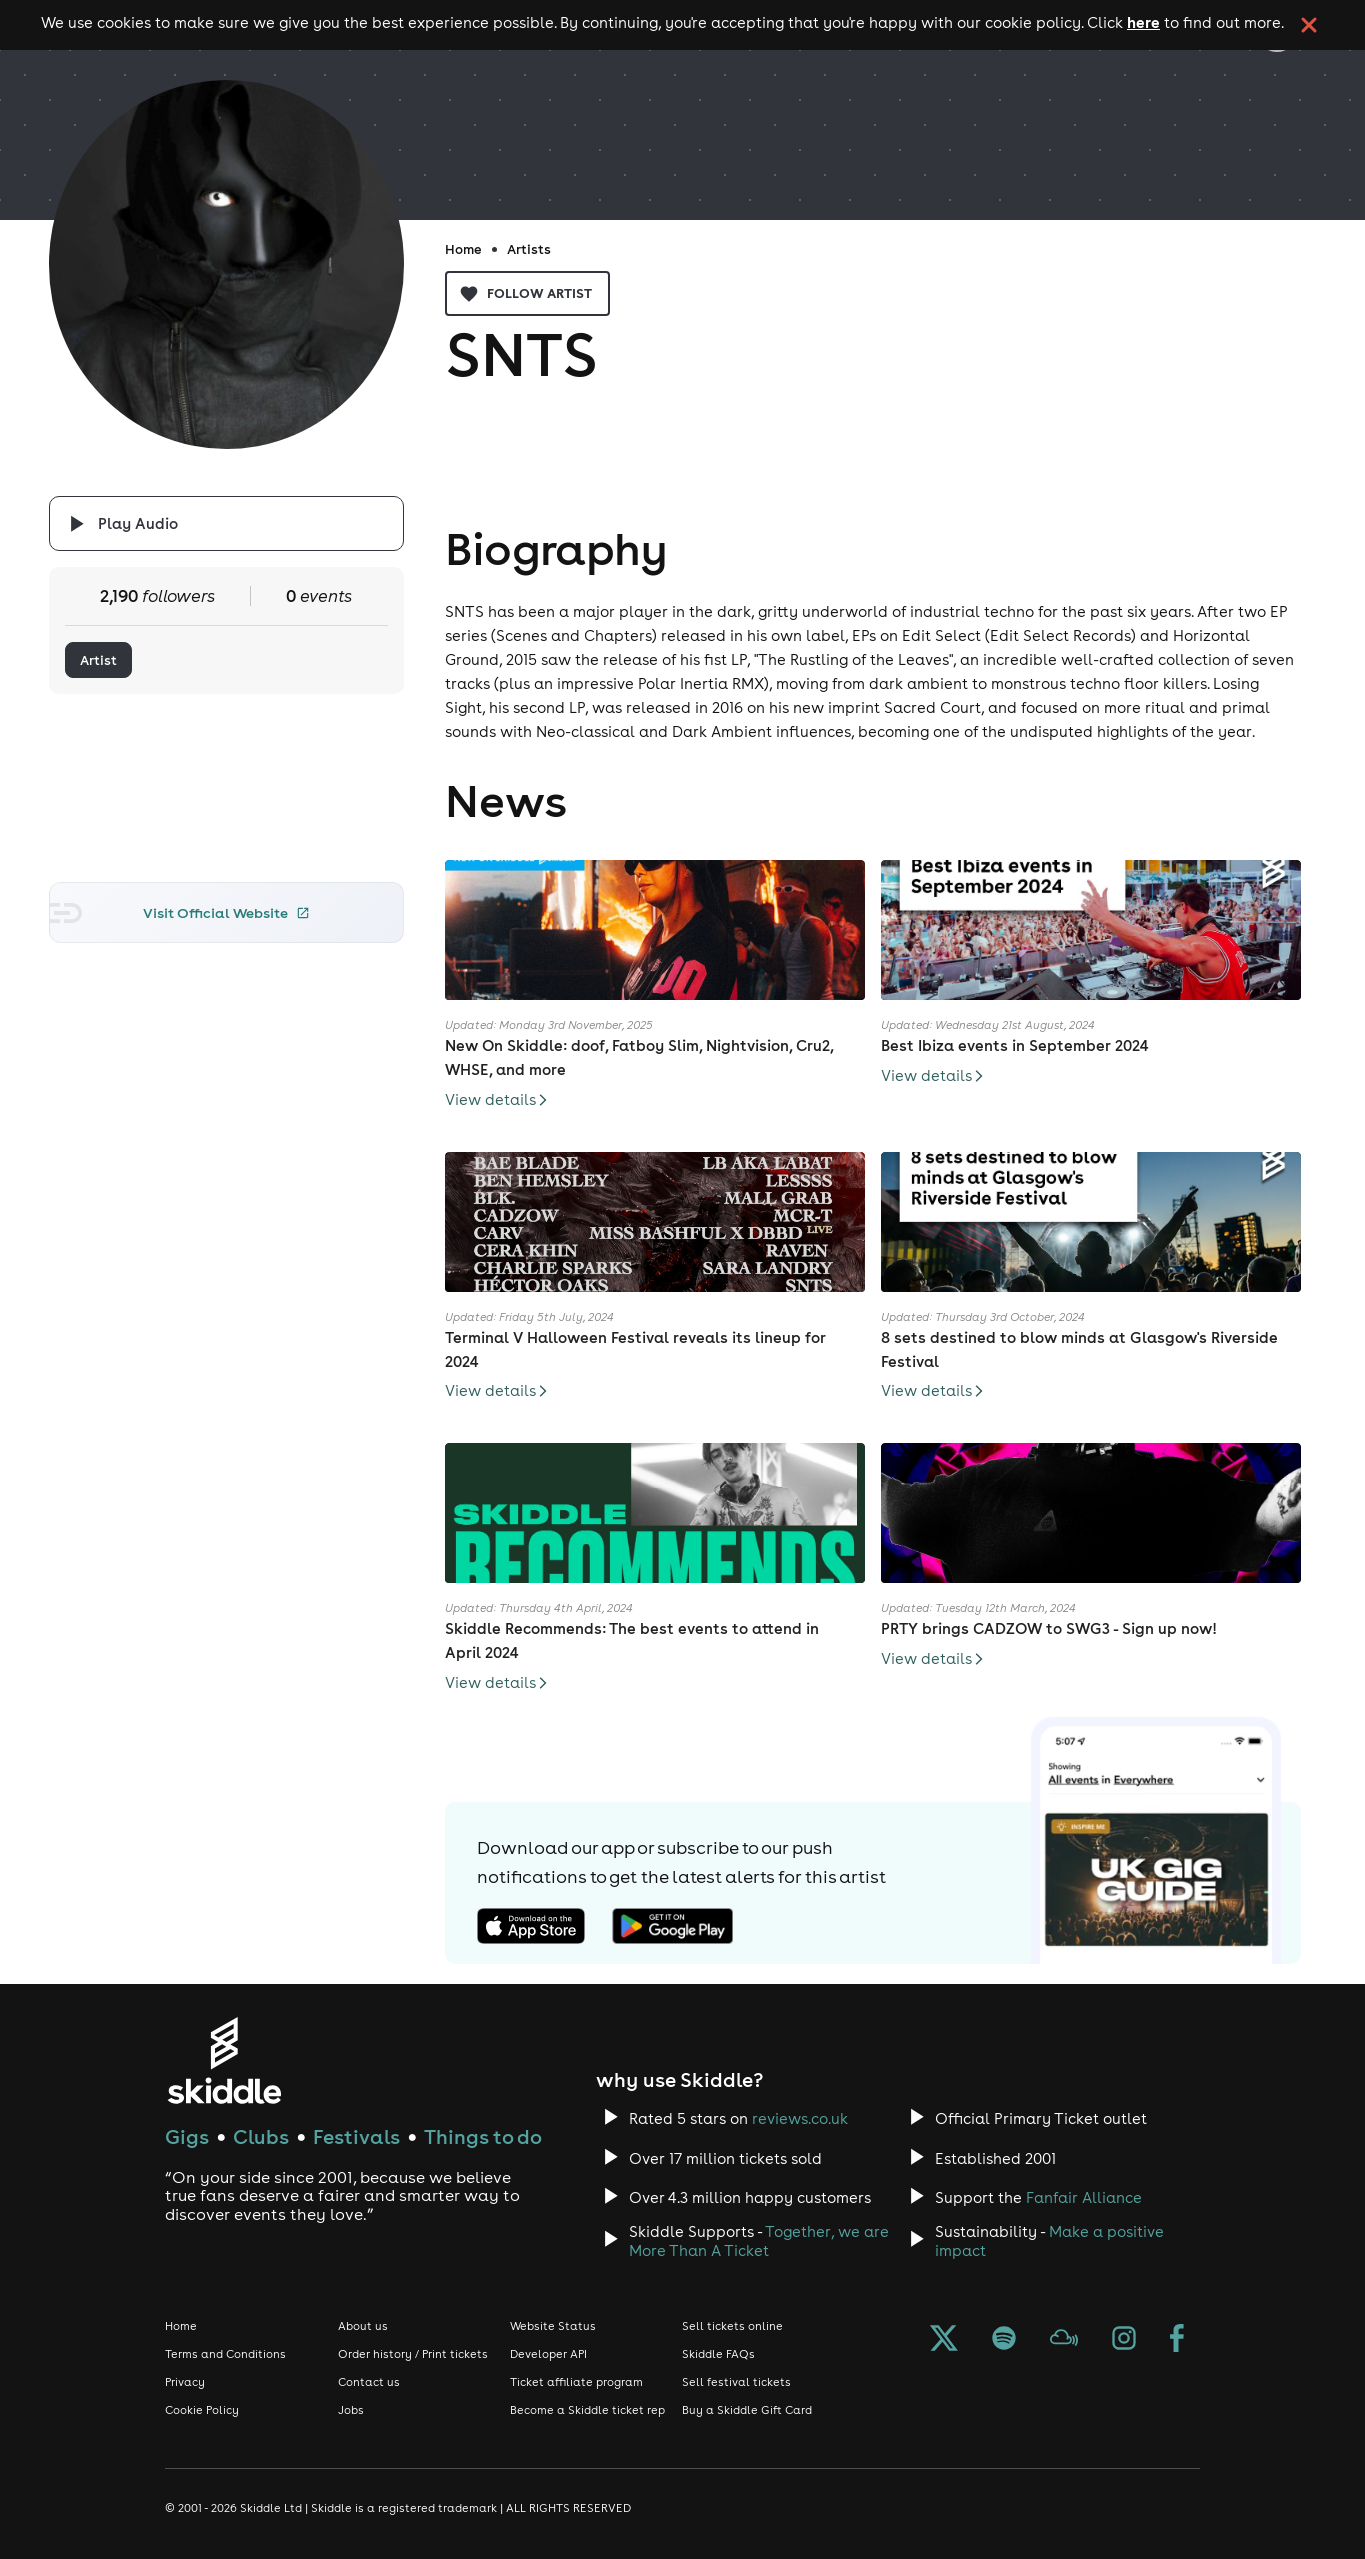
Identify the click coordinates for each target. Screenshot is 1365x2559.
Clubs (261, 2136)
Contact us (369, 2382)
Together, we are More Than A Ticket (759, 2241)
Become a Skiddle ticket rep (587, 2410)
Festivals (356, 2136)
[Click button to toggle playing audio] (225, 523)
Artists (529, 249)
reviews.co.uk (800, 2118)
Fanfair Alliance (1084, 2197)
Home (463, 249)
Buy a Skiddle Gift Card (747, 2410)
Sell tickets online (732, 2326)
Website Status (553, 2326)
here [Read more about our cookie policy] (1143, 22)
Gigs (187, 2136)
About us (363, 2326)
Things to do (483, 2136)
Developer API (548, 2354)
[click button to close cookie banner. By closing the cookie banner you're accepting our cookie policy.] (1309, 25)
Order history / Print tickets (413, 2354)
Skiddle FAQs (718, 2354)
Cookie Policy (202, 2410)
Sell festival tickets (736, 2382)
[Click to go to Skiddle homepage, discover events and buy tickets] (223, 2060)
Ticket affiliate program (576, 2382)
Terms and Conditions (225, 2354)
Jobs (351, 2410)
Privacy (185, 2382)
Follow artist (527, 293)
